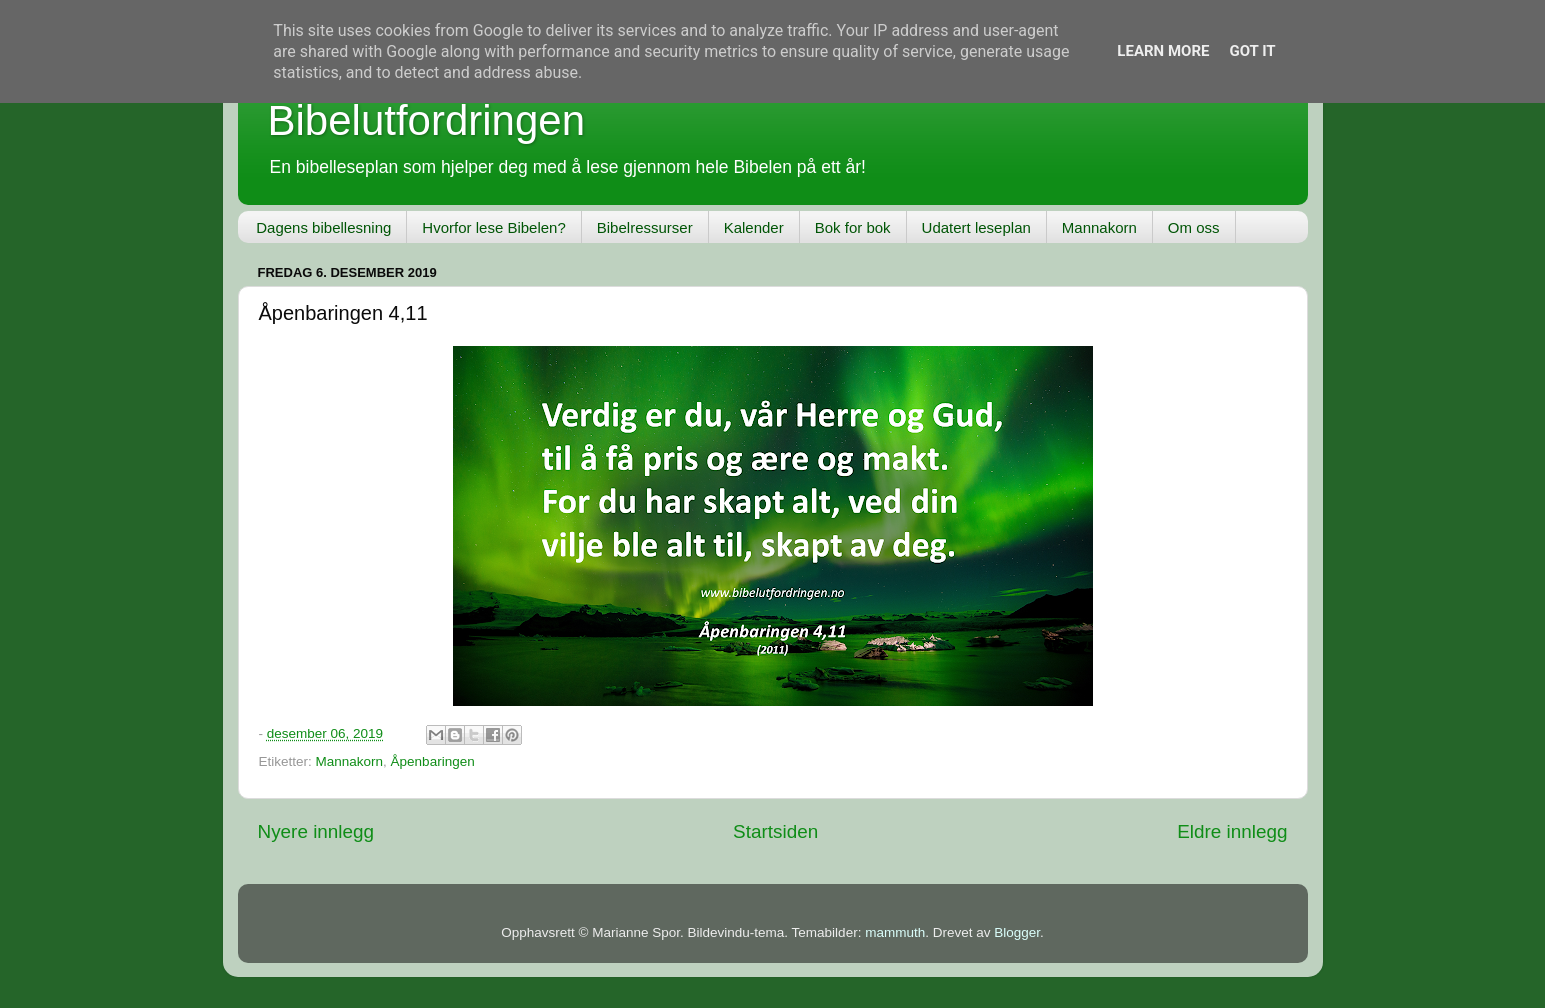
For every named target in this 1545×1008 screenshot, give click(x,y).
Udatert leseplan (976, 227)
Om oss (1194, 227)
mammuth (895, 932)
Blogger (1017, 932)
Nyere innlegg (316, 831)
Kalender (754, 227)
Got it (1252, 51)
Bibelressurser (645, 227)
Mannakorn (1099, 227)
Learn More (1163, 51)
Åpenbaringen (433, 761)
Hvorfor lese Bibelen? (493, 227)
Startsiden (775, 831)
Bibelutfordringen (427, 120)
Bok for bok (853, 227)
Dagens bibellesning (323, 227)
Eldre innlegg (1232, 831)
